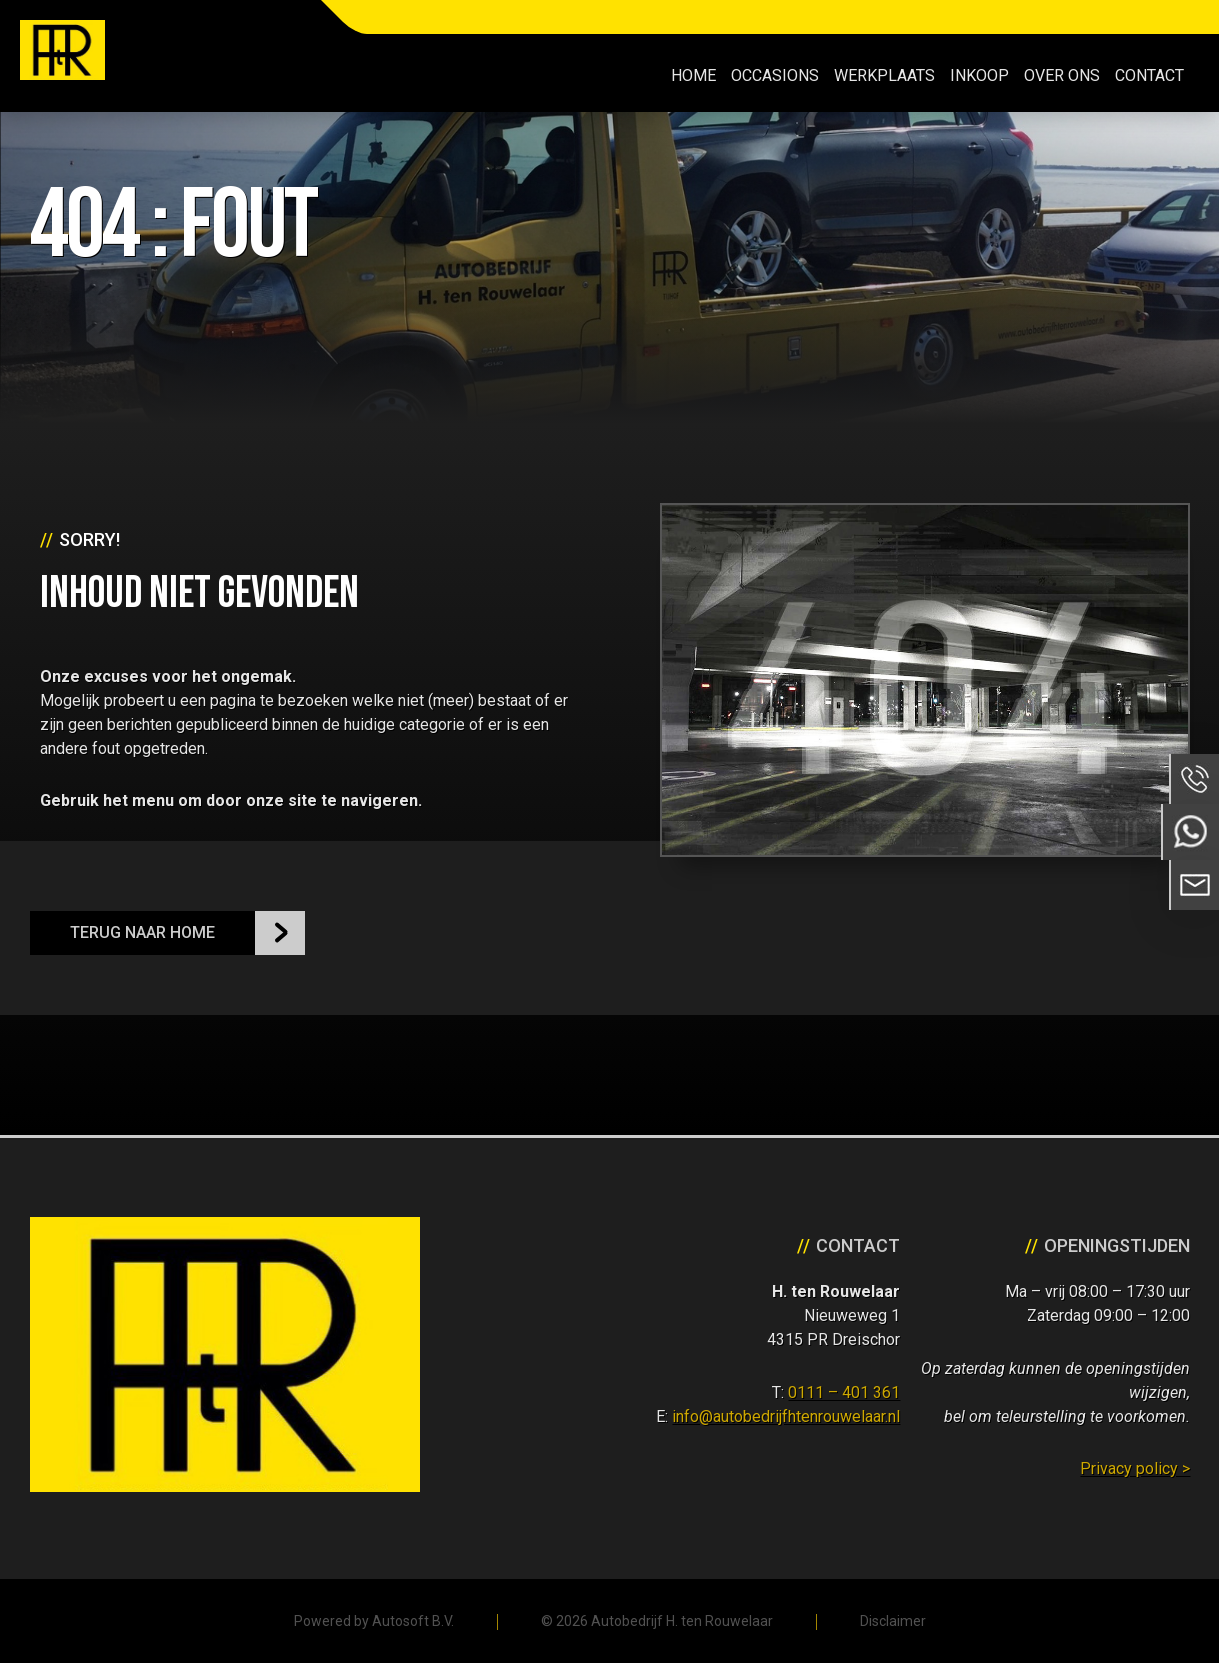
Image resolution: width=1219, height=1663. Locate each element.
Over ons (1062, 75)
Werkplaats (884, 75)
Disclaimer (893, 1621)
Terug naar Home (142, 932)
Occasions (775, 75)
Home (693, 75)
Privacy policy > (1135, 1468)
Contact (1149, 75)
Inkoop (979, 75)
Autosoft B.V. (413, 1621)
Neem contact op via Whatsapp (1190, 832)
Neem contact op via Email (1194, 885)
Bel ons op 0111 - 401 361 (1194, 779)
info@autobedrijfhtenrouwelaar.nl (786, 1416)
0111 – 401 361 (844, 1392)
